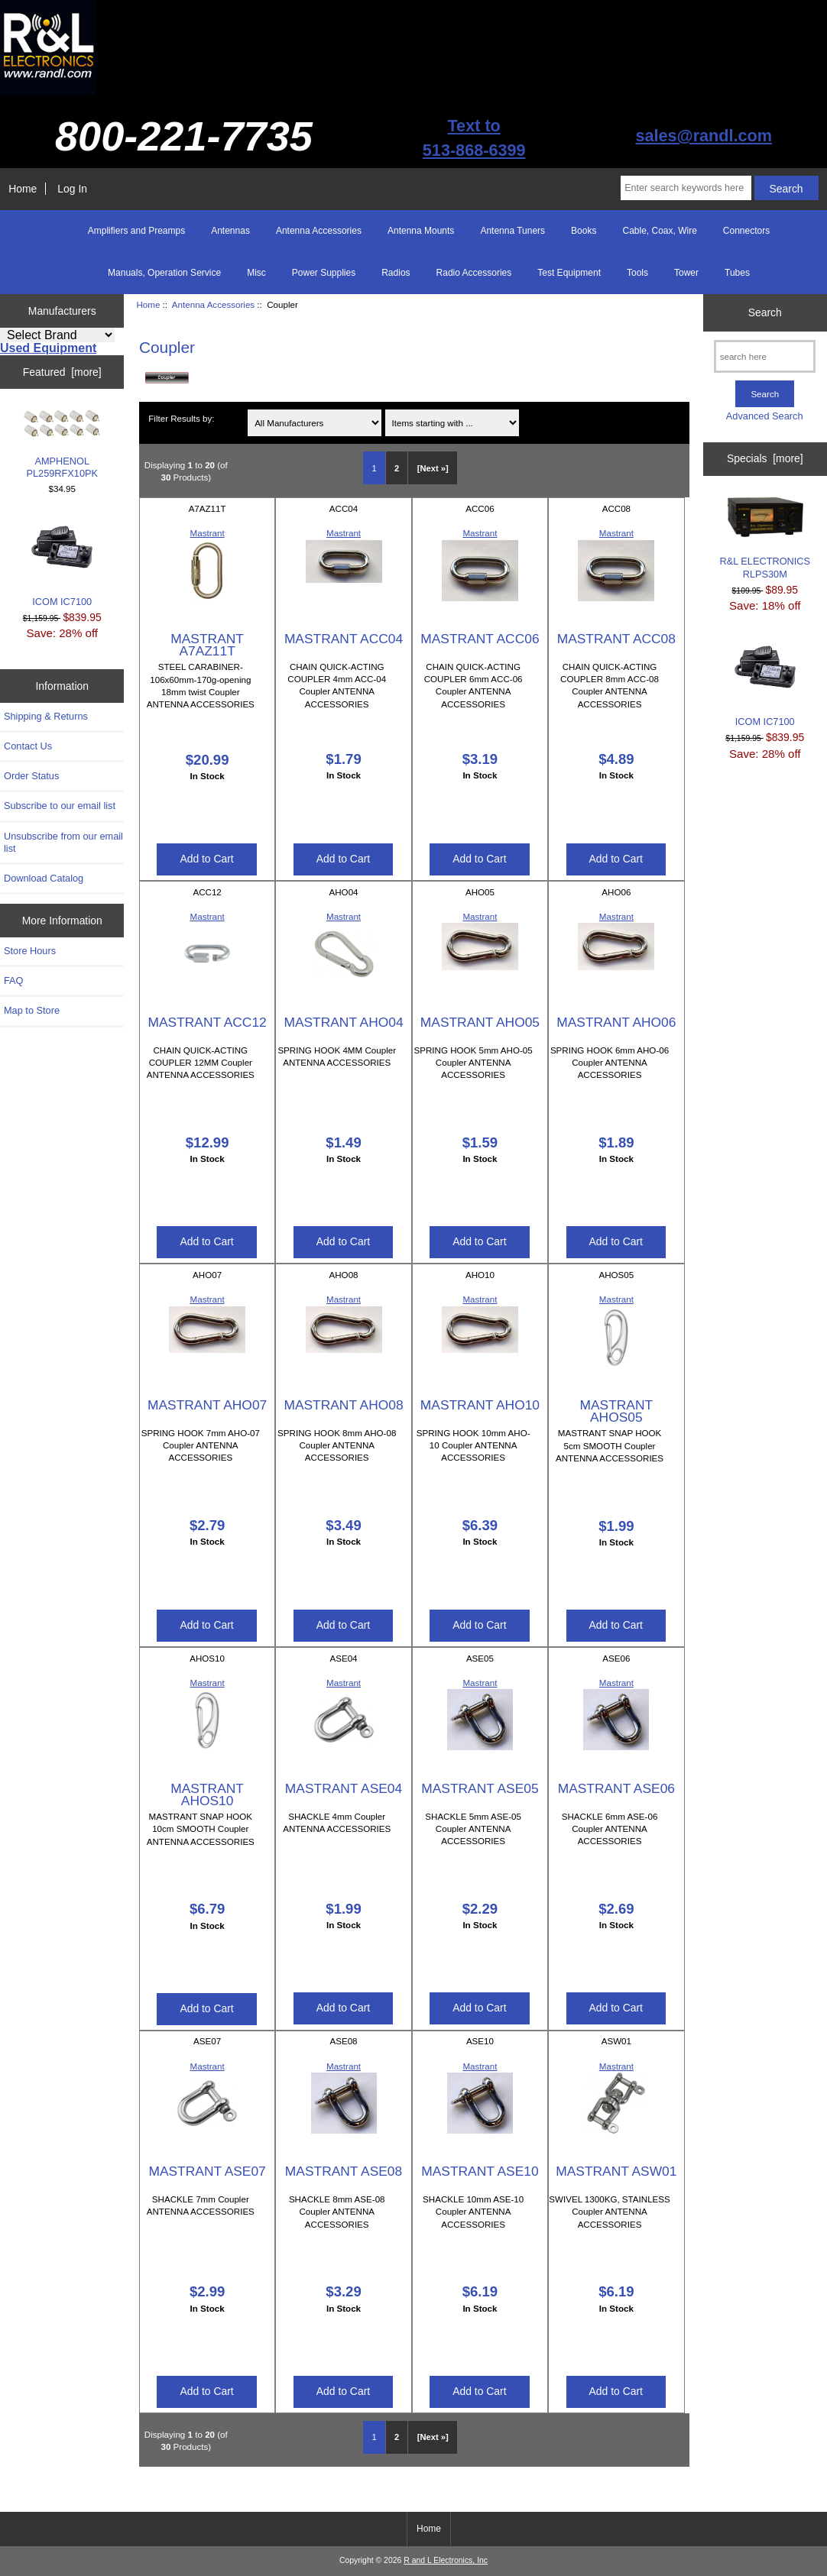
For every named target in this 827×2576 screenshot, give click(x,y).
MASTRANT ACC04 (343, 638)
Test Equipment (569, 272)
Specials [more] (765, 458)
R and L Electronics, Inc (446, 2560)
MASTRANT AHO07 (207, 1405)
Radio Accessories (474, 272)
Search (765, 312)
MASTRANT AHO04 (343, 1022)
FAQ (14, 980)
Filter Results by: (181, 418)
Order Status (31, 776)
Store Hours (30, 950)
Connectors (746, 230)
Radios (395, 272)
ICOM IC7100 (61, 561)
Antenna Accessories (213, 304)
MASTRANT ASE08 (343, 2171)
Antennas (230, 230)
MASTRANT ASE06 (616, 1788)
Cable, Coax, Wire (659, 230)
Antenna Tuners (512, 230)
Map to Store (32, 1010)
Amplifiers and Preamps (136, 230)
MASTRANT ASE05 (479, 1788)
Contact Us (28, 746)
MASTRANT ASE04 (343, 1788)
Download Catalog (43, 878)
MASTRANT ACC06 (479, 638)
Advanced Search (764, 416)
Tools (637, 272)
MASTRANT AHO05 (480, 1022)
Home (22, 189)
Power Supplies (323, 272)
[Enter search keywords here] (686, 188)
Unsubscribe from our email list (63, 842)
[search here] (765, 356)
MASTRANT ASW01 (616, 2171)
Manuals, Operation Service (164, 272)
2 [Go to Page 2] (396, 468)
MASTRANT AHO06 (616, 1022)
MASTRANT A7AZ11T (207, 645)
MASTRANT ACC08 (616, 638)
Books (583, 230)
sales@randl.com (703, 135)
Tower (686, 272)
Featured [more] (62, 372)
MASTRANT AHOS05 (616, 1411)
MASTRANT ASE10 (479, 2171)
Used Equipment (48, 347)
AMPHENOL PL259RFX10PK (62, 444)
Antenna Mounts (421, 230)
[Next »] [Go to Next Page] (433, 468)
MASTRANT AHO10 (480, 1405)
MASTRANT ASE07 (206, 2171)
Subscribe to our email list (59, 805)
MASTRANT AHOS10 (207, 1794)
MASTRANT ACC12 (207, 1022)
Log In (72, 189)
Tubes (737, 272)
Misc (256, 272)
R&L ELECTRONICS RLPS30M (764, 538)
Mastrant (207, 533)
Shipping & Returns (46, 716)
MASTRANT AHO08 (343, 1405)
